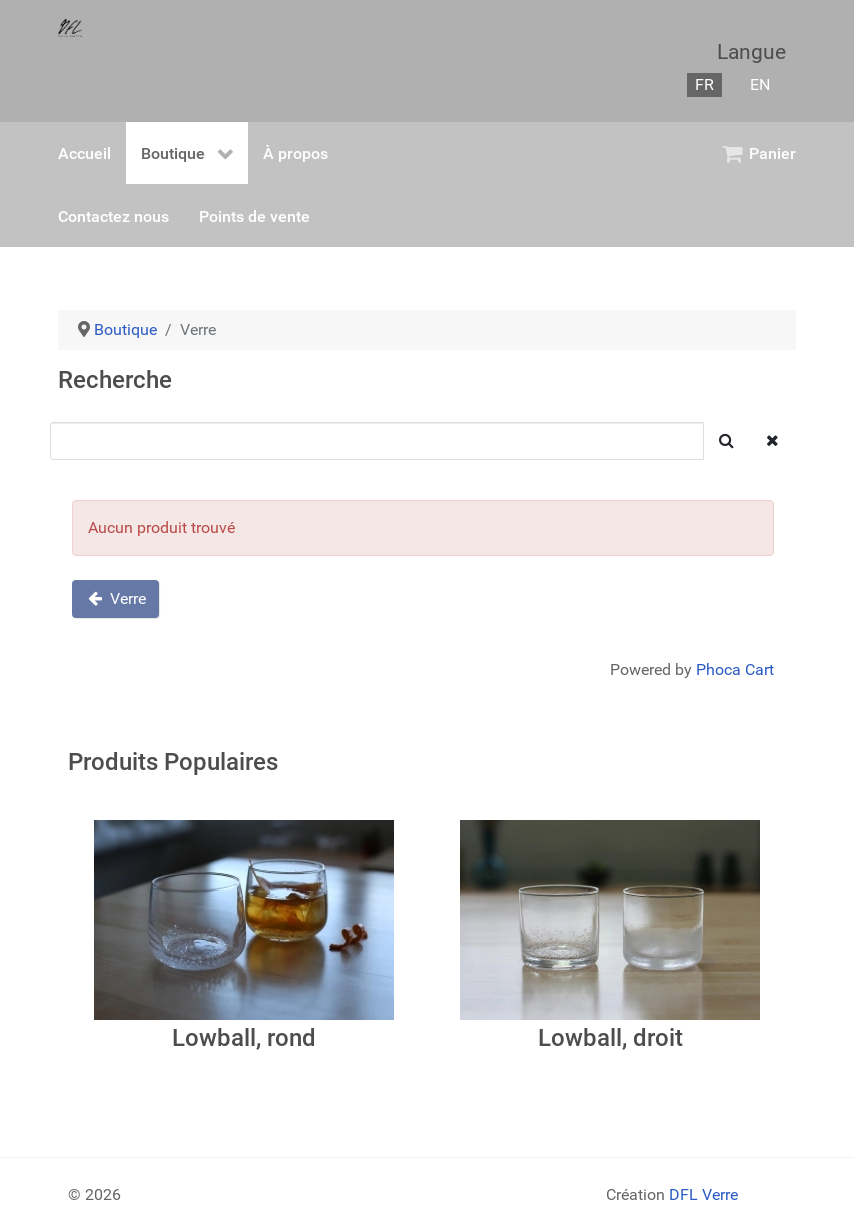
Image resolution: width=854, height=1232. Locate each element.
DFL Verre (703, 1194)
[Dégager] (772, 441)
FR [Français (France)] (704, 84)
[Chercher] (377, 441)
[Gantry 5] (70, 27)
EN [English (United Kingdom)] (760, 84)
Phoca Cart (735, 669)
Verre (115, 598)
